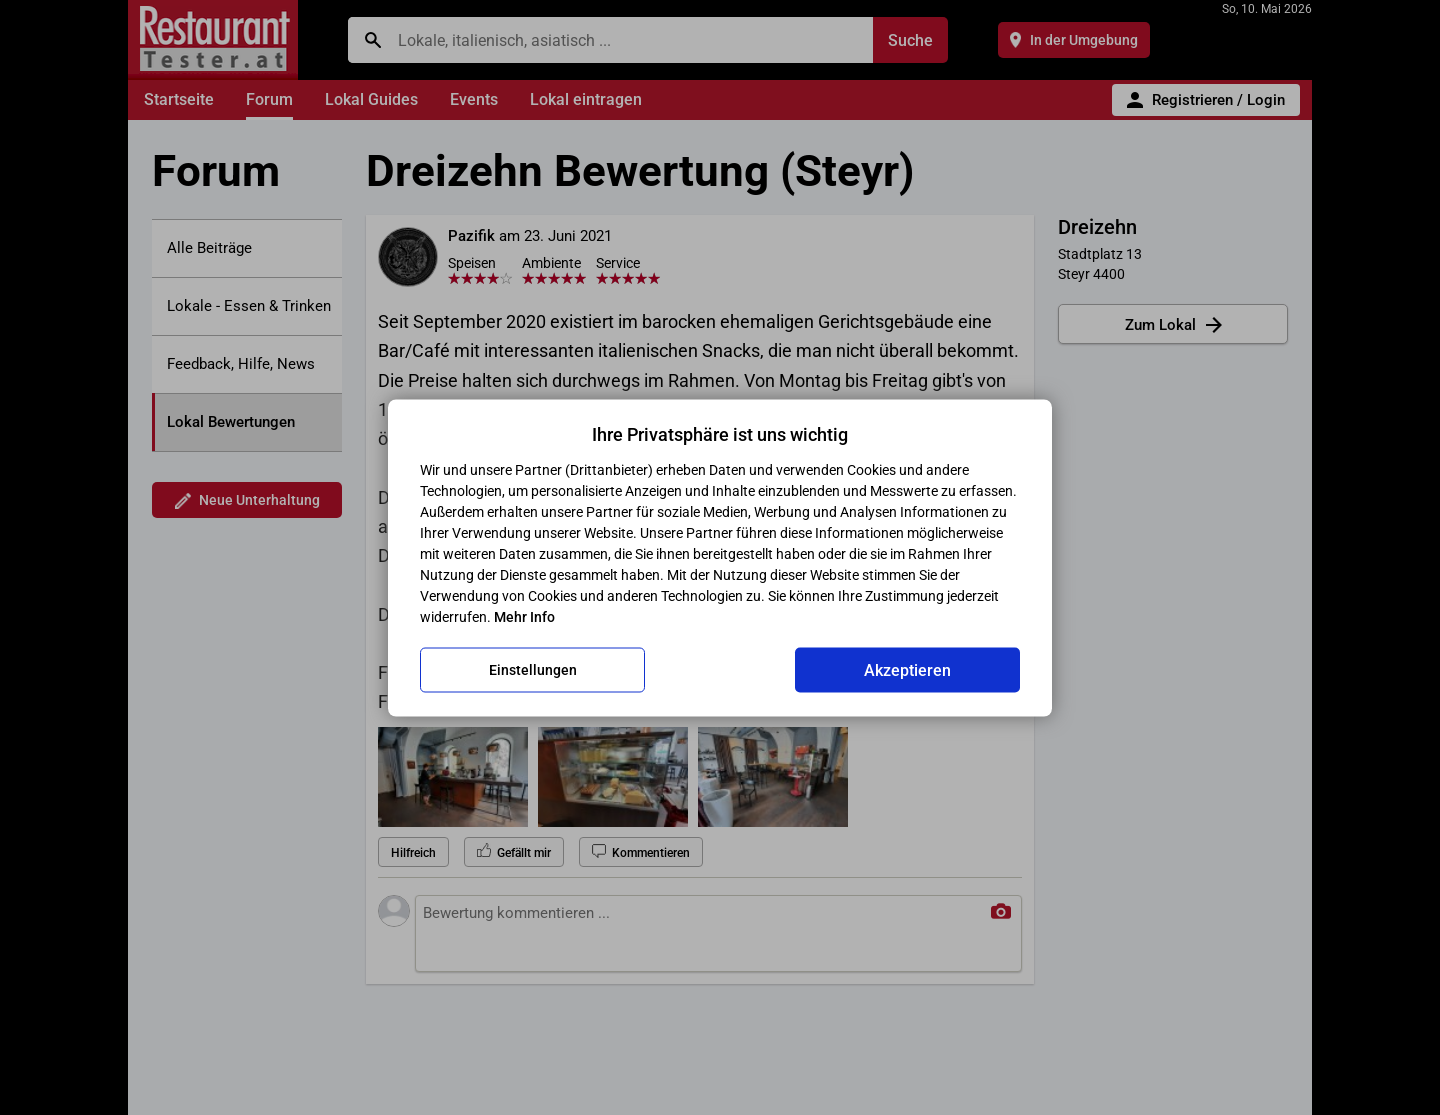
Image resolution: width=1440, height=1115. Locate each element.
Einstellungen (533, 670)
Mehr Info (524, 616)
